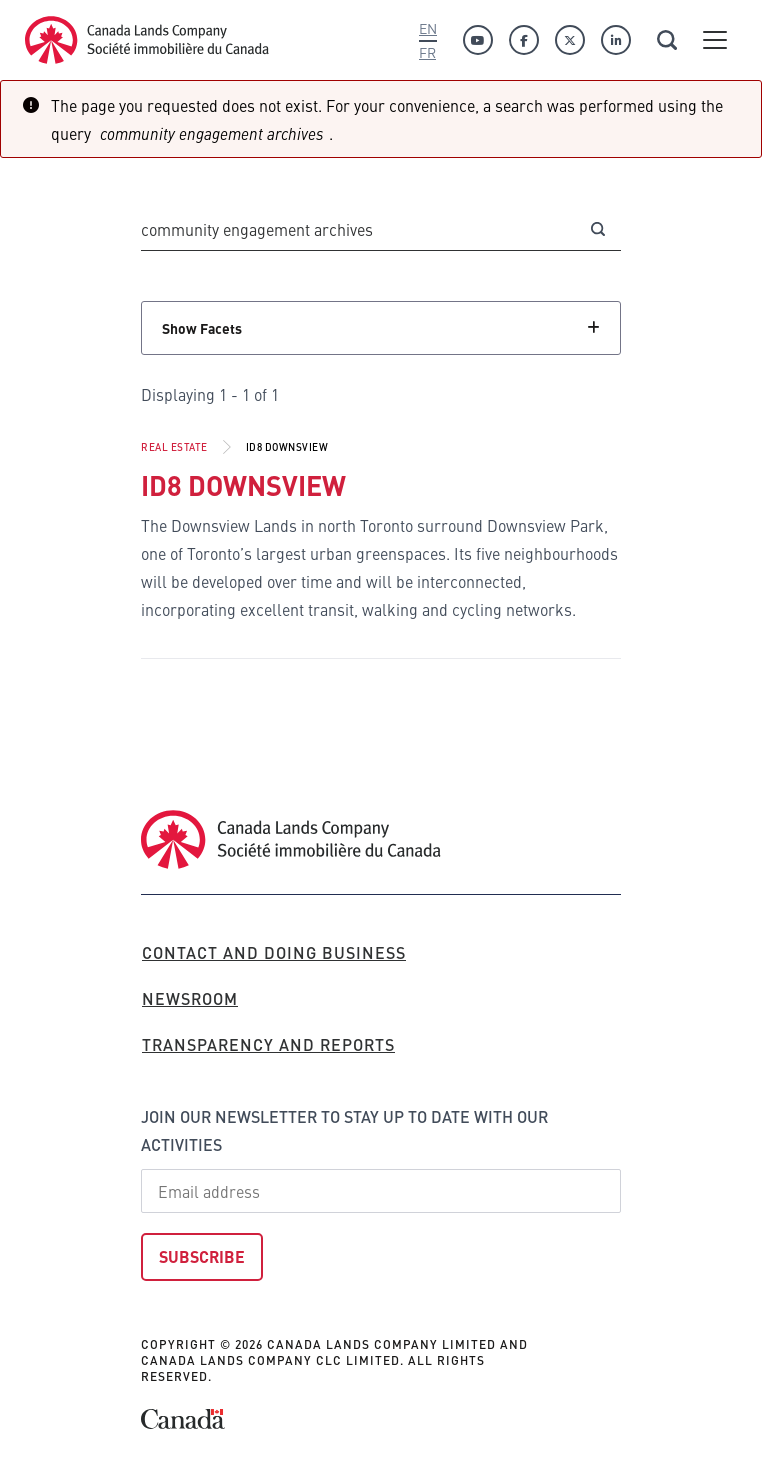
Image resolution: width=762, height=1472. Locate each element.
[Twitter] (570, 40)
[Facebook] (524, 40)
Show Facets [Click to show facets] (202, 328)
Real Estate (174, 447)
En (428, 28)
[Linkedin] (616, 40)
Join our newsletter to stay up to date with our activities (344, 1130)
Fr (427, 52)
